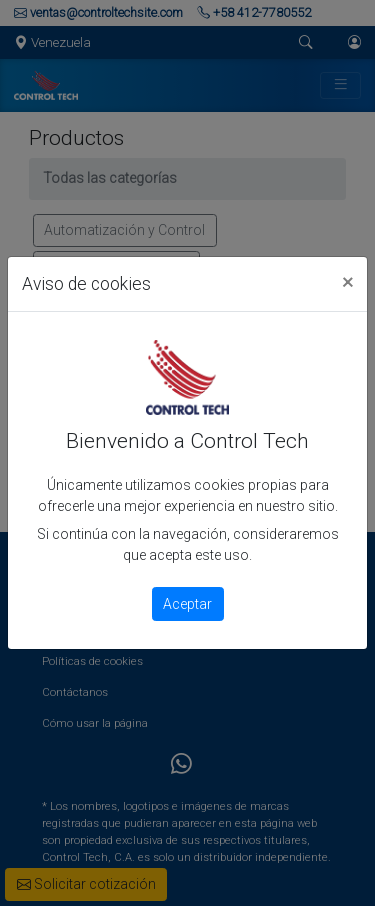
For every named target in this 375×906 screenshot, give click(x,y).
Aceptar (187, 604)
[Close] (347, 281)
